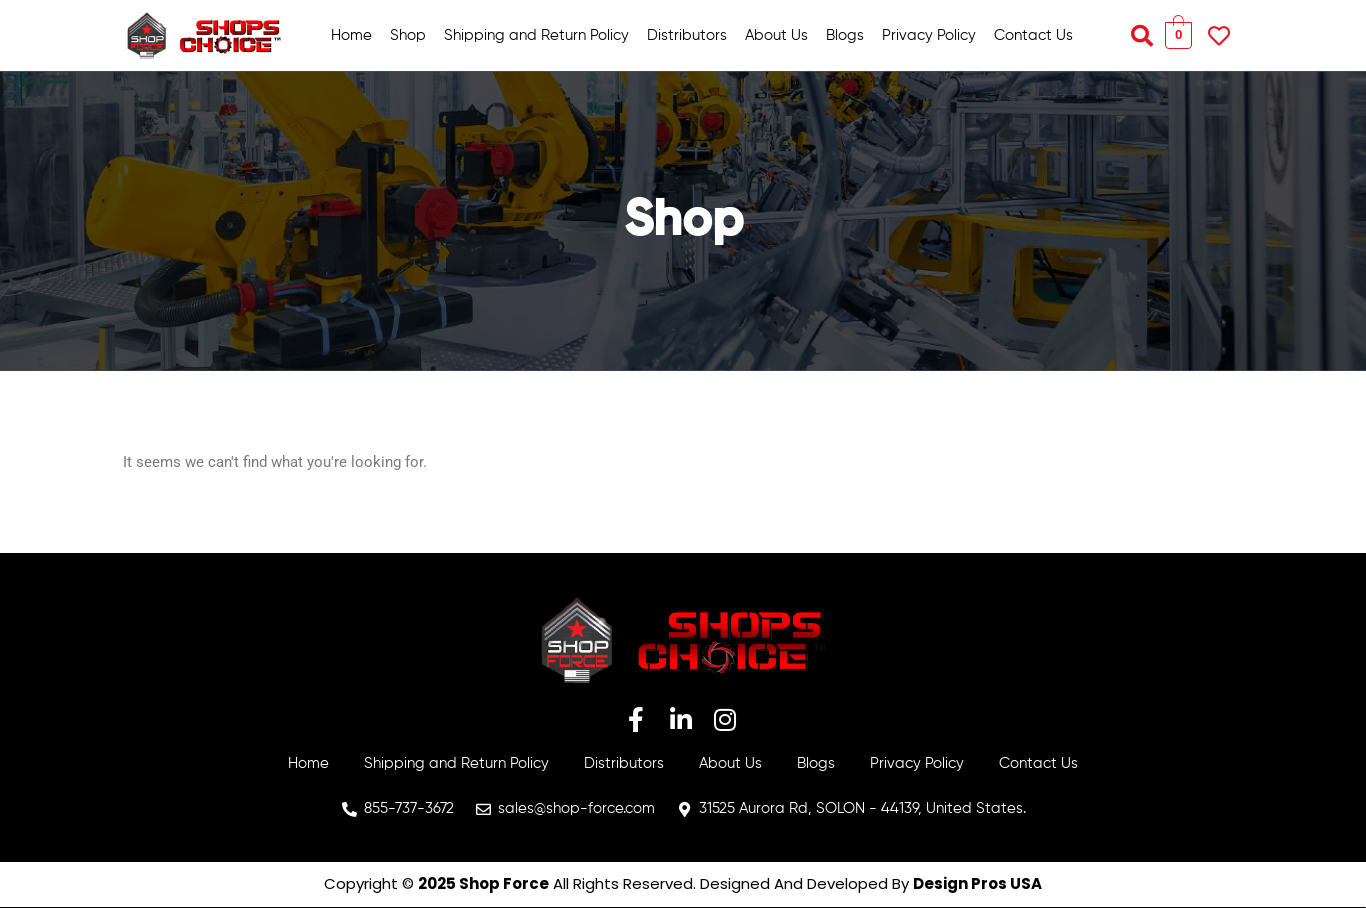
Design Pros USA (977, 883)
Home (351, 35)
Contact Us (1033, 35)
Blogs (845, 35)
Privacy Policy (929, 35)
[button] (1142, 36)
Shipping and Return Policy (536, 35)
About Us (776, 35)
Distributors (687, 35)
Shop (408, 35)
